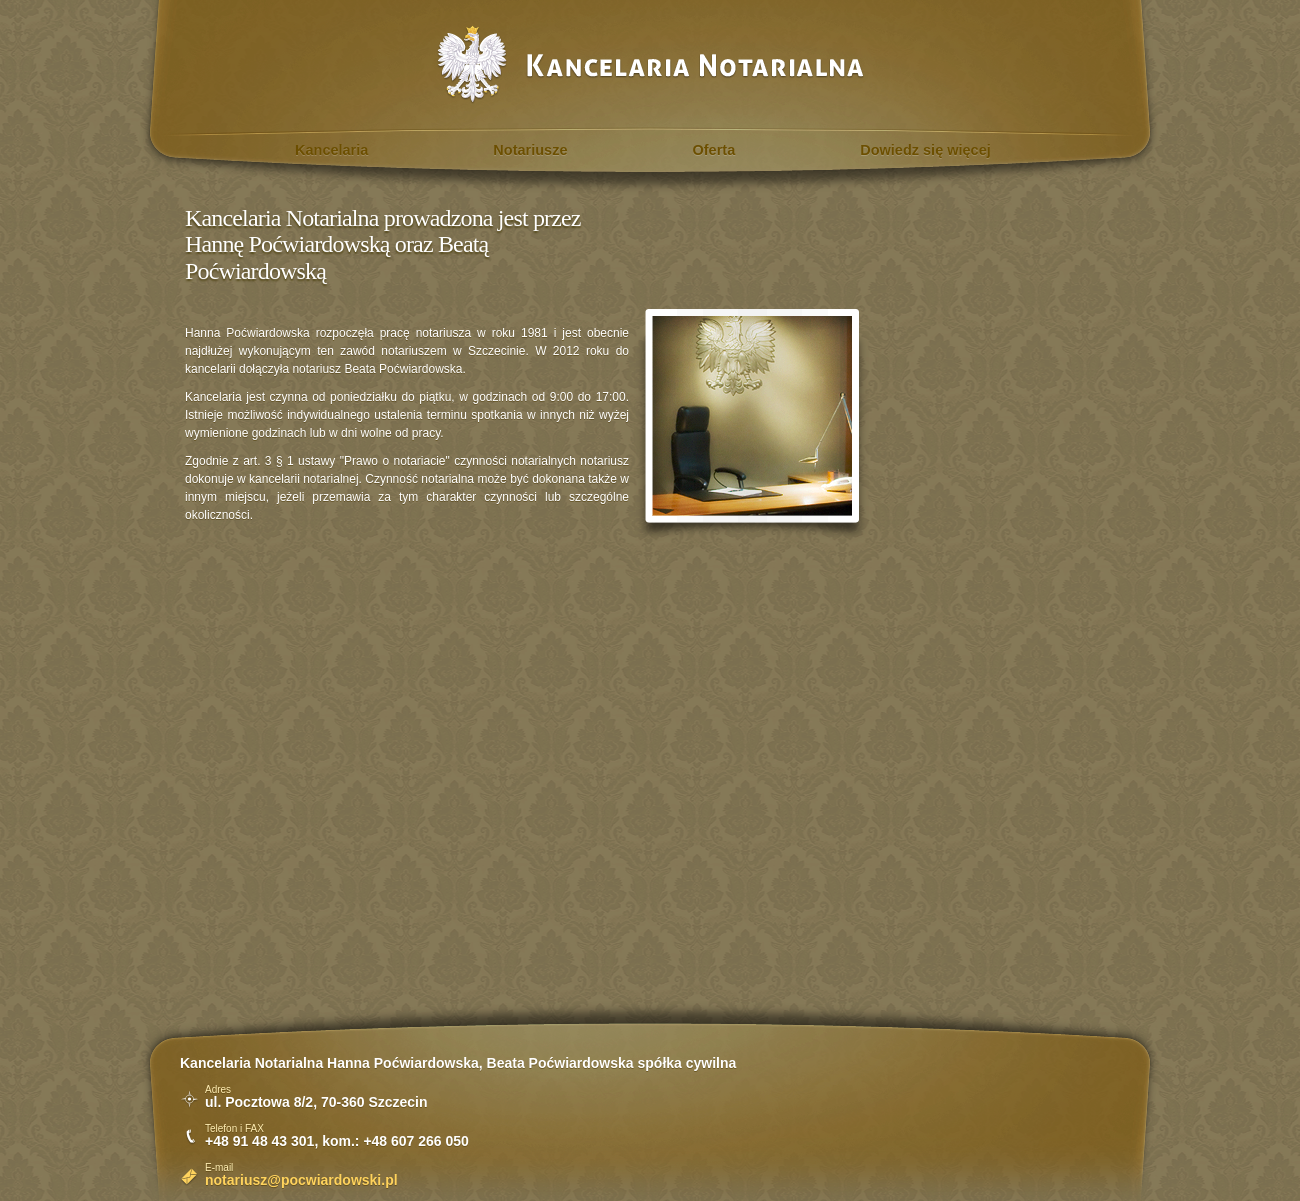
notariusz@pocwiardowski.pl (301, 1180)
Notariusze (530, 150)
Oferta (714, 150)
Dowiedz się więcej (925, 150)
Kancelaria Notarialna (650, 64)
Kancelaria (331, 150)
